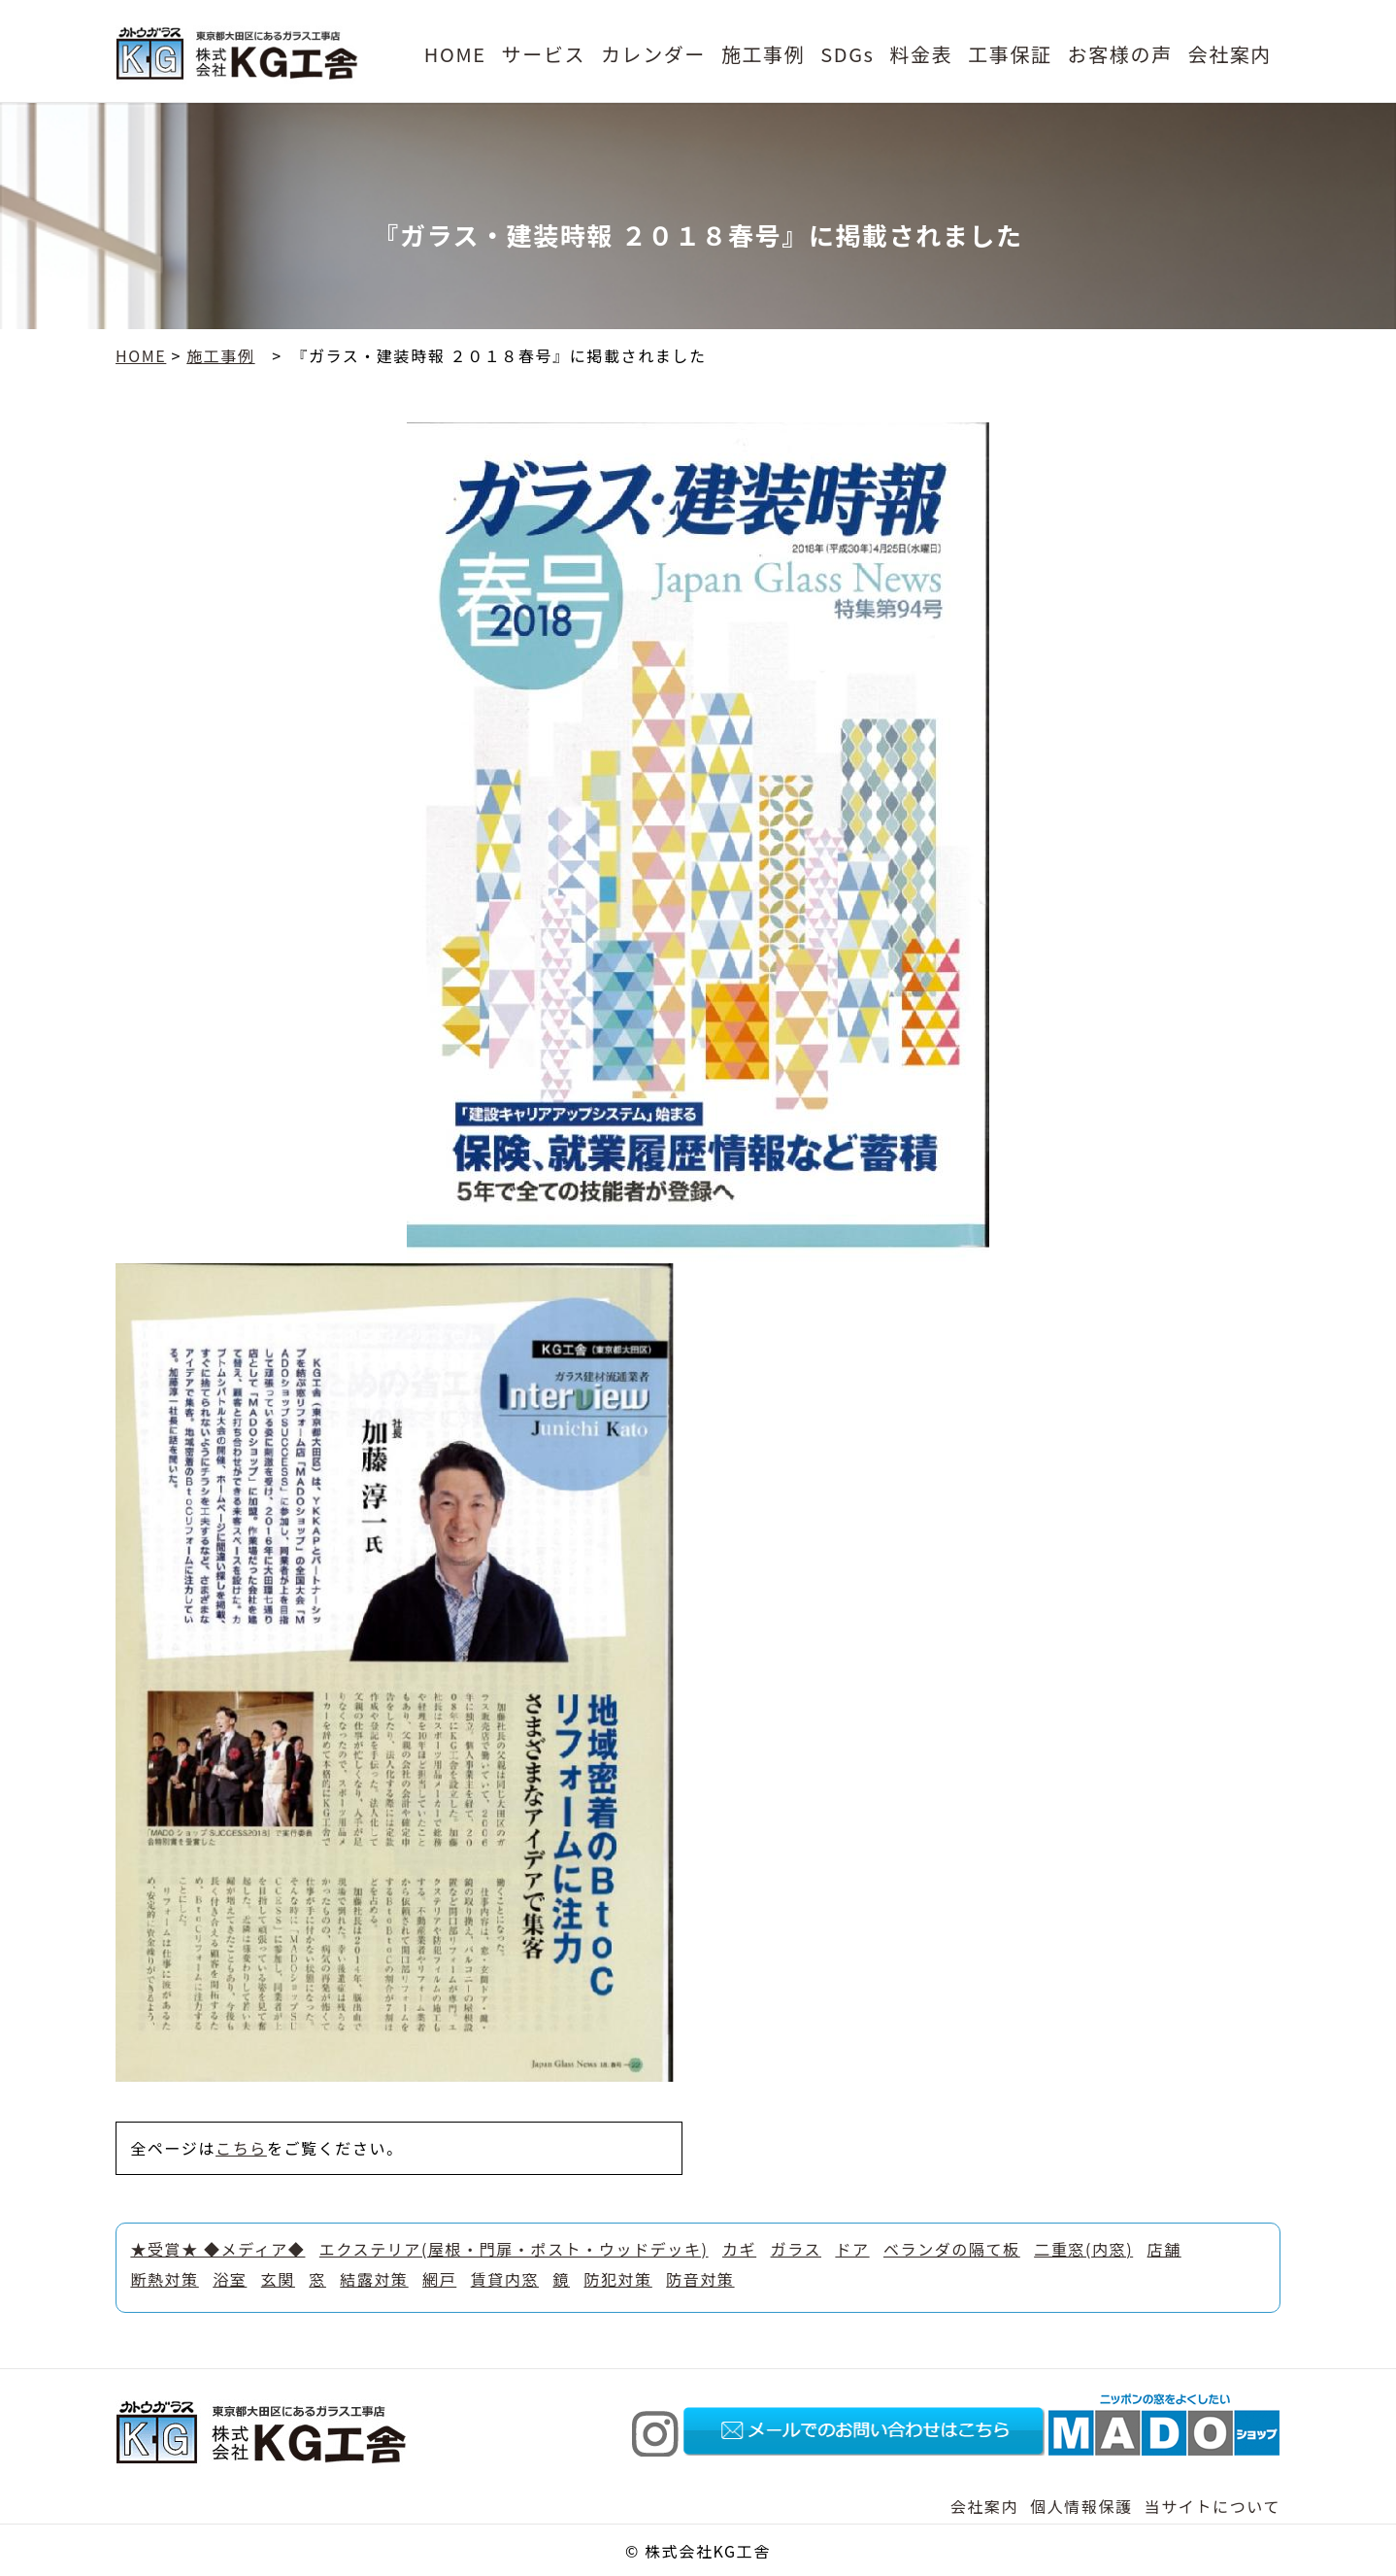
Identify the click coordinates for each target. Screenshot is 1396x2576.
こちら (241, 2147)
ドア (852, 2248)
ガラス (796, 2248)
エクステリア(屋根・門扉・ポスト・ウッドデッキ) (514, 2248)
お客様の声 (1120, 54)
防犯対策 (617, 2279)
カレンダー (653, 54)
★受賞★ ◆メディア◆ (217, 2248)
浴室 (230, 2279)
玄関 (278, 2279)
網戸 (439, 2279)
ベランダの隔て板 (951, 2248)
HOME (455, 54)
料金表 (920, 54)
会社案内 (1230, 54)
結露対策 (374, 2279)
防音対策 (700, 2279)
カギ (739, 2248)
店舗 (1164, 2248)
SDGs (847, 54)
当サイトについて (1212, 2506)
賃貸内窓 (505, 2279)
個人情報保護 (1081, 2506)
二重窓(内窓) (1083, 2248)
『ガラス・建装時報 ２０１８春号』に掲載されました (502, 355)
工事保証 (1009, 54)
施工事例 (763, 54)
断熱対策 (164, 2279)
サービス (543, 54)
